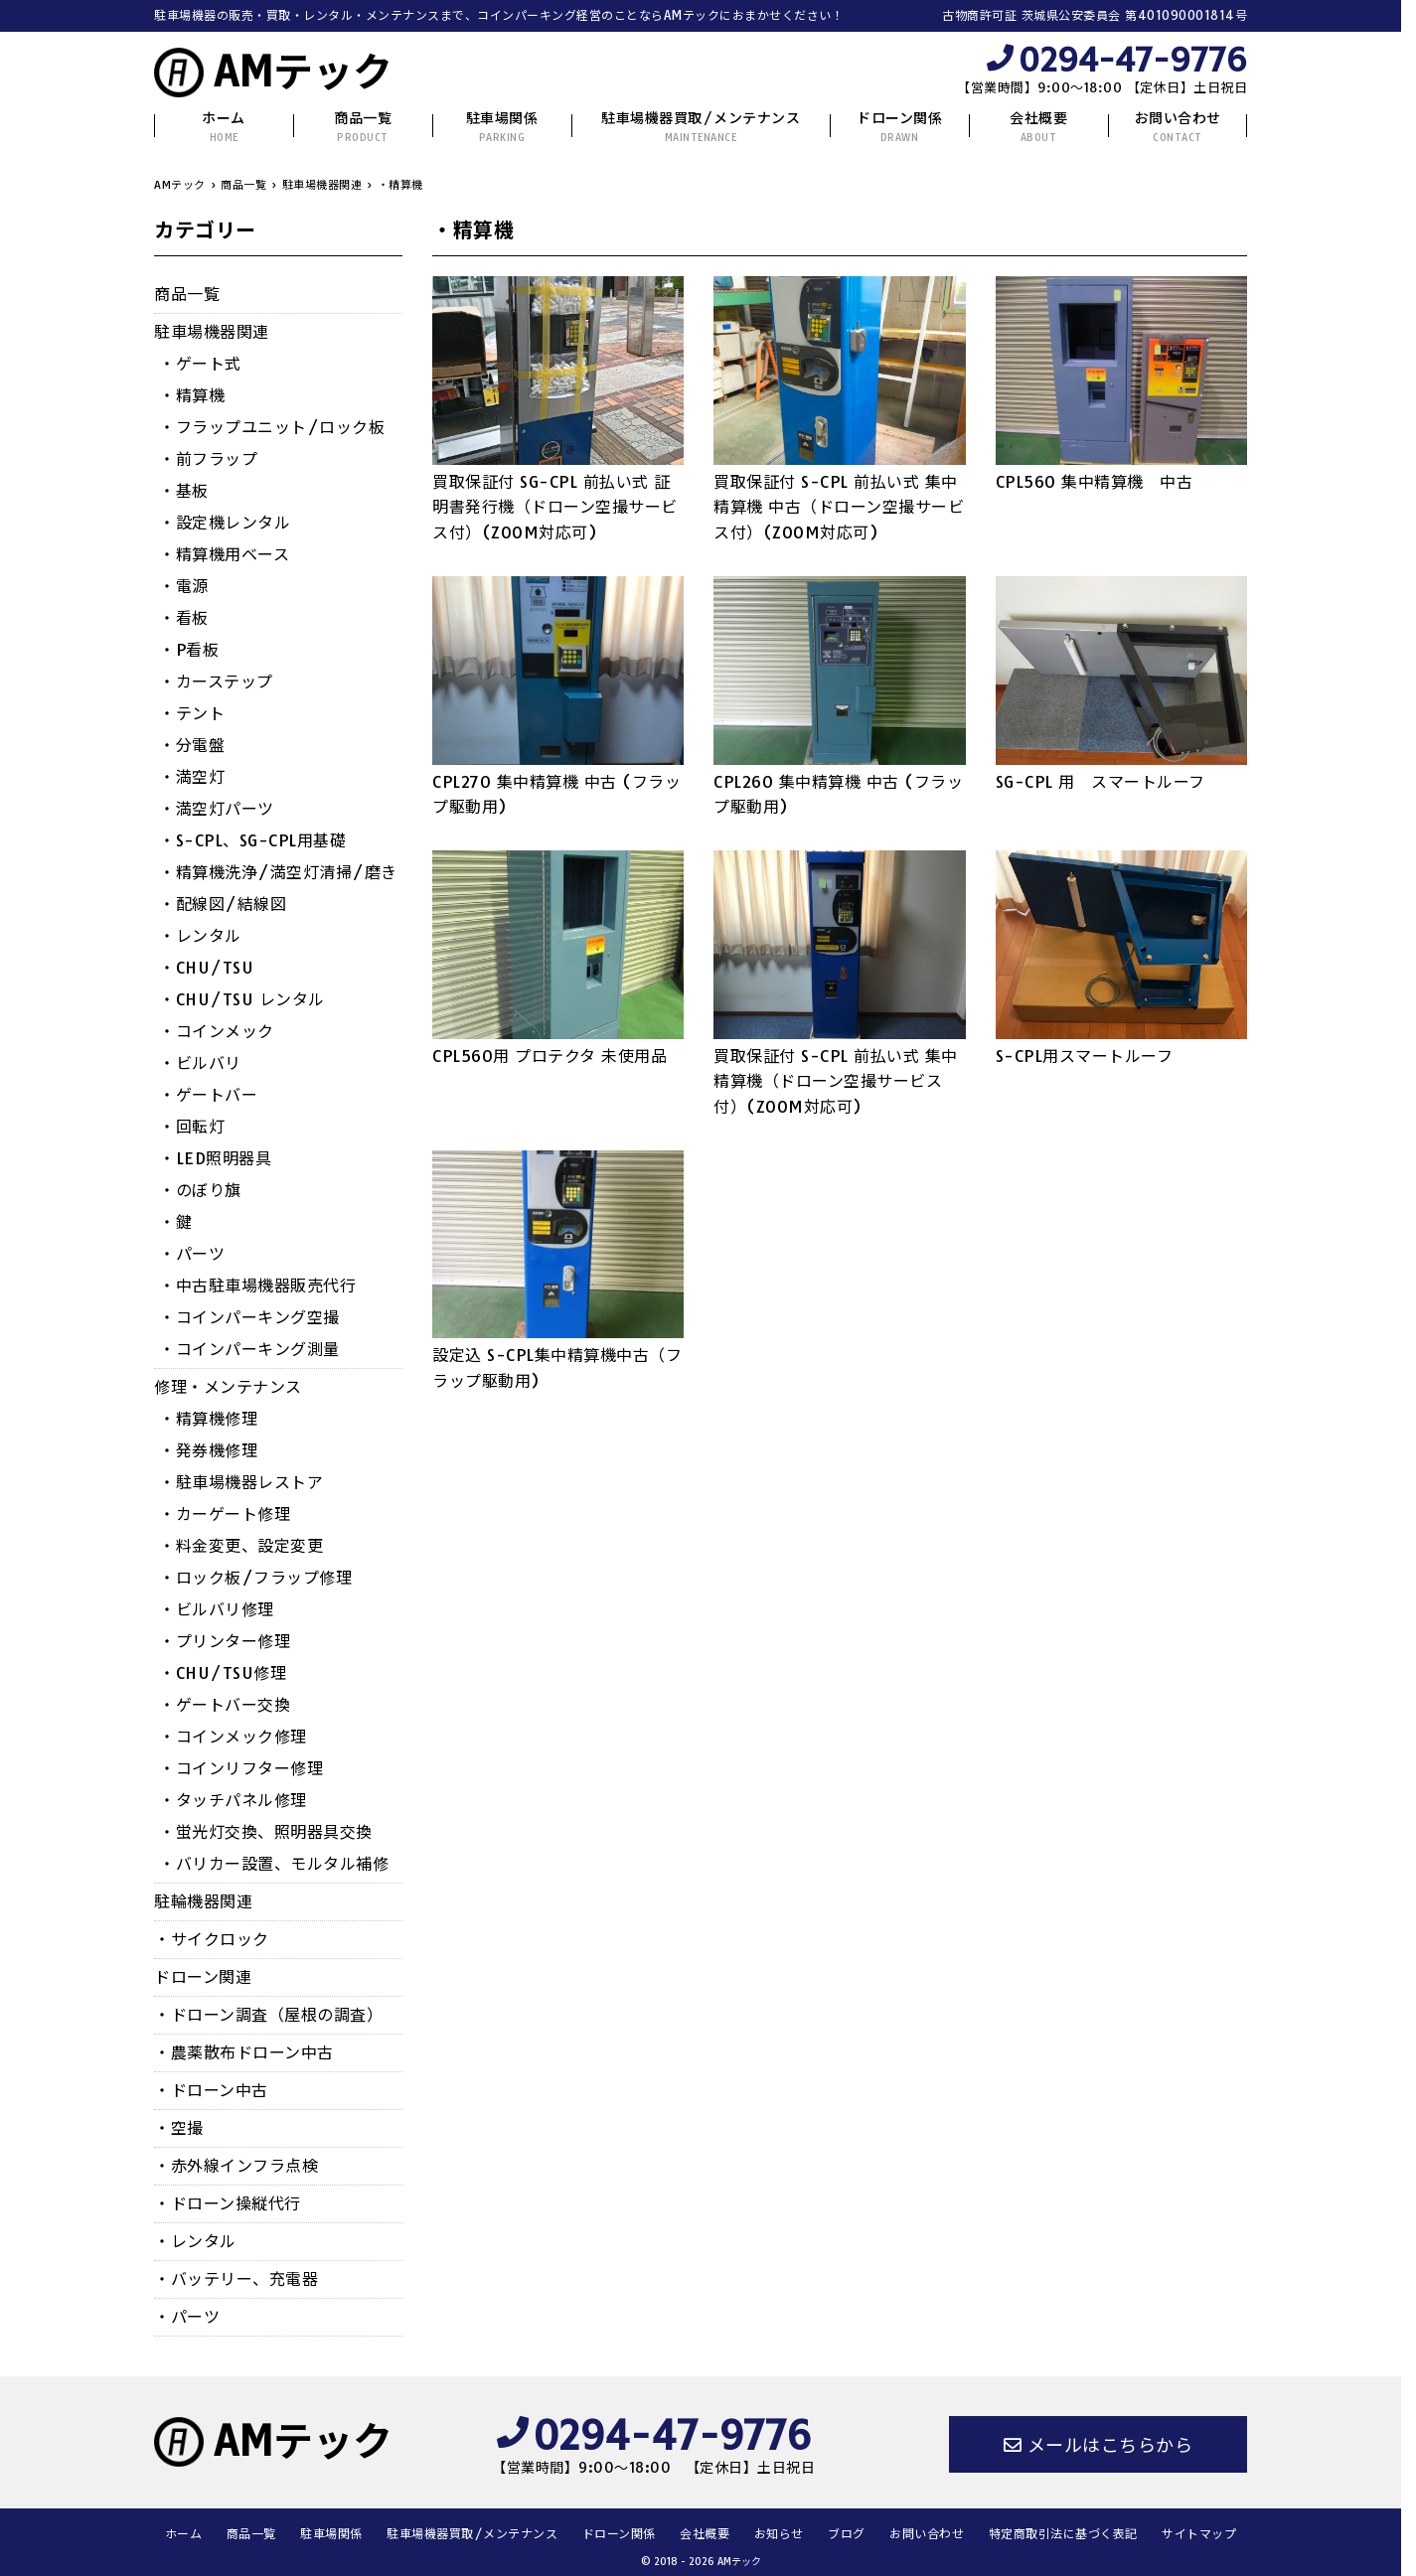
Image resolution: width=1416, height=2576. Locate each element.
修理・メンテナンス (228, 1387)
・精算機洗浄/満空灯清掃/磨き (278, 872)
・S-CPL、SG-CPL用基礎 (252, 840)
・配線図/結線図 (222, 904)
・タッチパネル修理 (233, 1800)
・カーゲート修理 (224, 1514)
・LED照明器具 (215, 1158)
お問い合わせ (1178, 126)
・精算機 (192, 395)
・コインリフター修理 (241, 1768)
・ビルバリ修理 (216, 1609)
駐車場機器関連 (211, 332)
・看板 (184, 618)
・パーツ (192, 1254)
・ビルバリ (200, 1063)
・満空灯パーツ (216, 809)
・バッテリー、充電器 (236, 2279)
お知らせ (779, 2533)
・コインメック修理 (233, 1736)
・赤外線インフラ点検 (236, 2166)
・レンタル (200, 936)
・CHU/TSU (206, 968)
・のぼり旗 (200, 1190)
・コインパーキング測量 (249, 1349)
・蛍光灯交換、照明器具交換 (266, 1832)
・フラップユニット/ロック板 (272, 427)
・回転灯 (192, 1126)
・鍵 (175, 1222)
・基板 (184, 491)
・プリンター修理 (224, 1641)
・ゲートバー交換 (224, 1705)
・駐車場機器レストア (241, 1482)
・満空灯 (192, 777)
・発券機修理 (208, 1450)
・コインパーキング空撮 (249, 1317)
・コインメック (216, 1031)
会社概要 (1038, 126)
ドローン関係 (899, 126)
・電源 (184, 586)
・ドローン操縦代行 (227, 2203)
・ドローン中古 (211, 2090)
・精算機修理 (208, 1419)
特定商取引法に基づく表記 (1063, 2533)
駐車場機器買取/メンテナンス (700, 126)
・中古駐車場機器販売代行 (257, 1285)
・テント (192, 713)
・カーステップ (216, 681)
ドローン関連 (202, 1977)
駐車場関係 (502, 126)
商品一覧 (363, 126)
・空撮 (179, 2128)
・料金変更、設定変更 (241, 1546)
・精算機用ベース (224, 554)
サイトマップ (1199, 2533)
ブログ (846, 2533)
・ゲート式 (200, 364)
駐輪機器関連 (203, 1901)
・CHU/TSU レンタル (242, 999)
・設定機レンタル (224, 522)
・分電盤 (192, 745)
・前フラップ (208, 459)
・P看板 (189, 650)
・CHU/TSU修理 (222, 1673)
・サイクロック (211, 1939)
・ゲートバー (208, 1095)
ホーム (223, 126)
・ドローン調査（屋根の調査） (268, 2015)
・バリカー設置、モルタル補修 (274, 1864)
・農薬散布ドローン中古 (244, 2052)
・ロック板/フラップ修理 (255, 1578)
